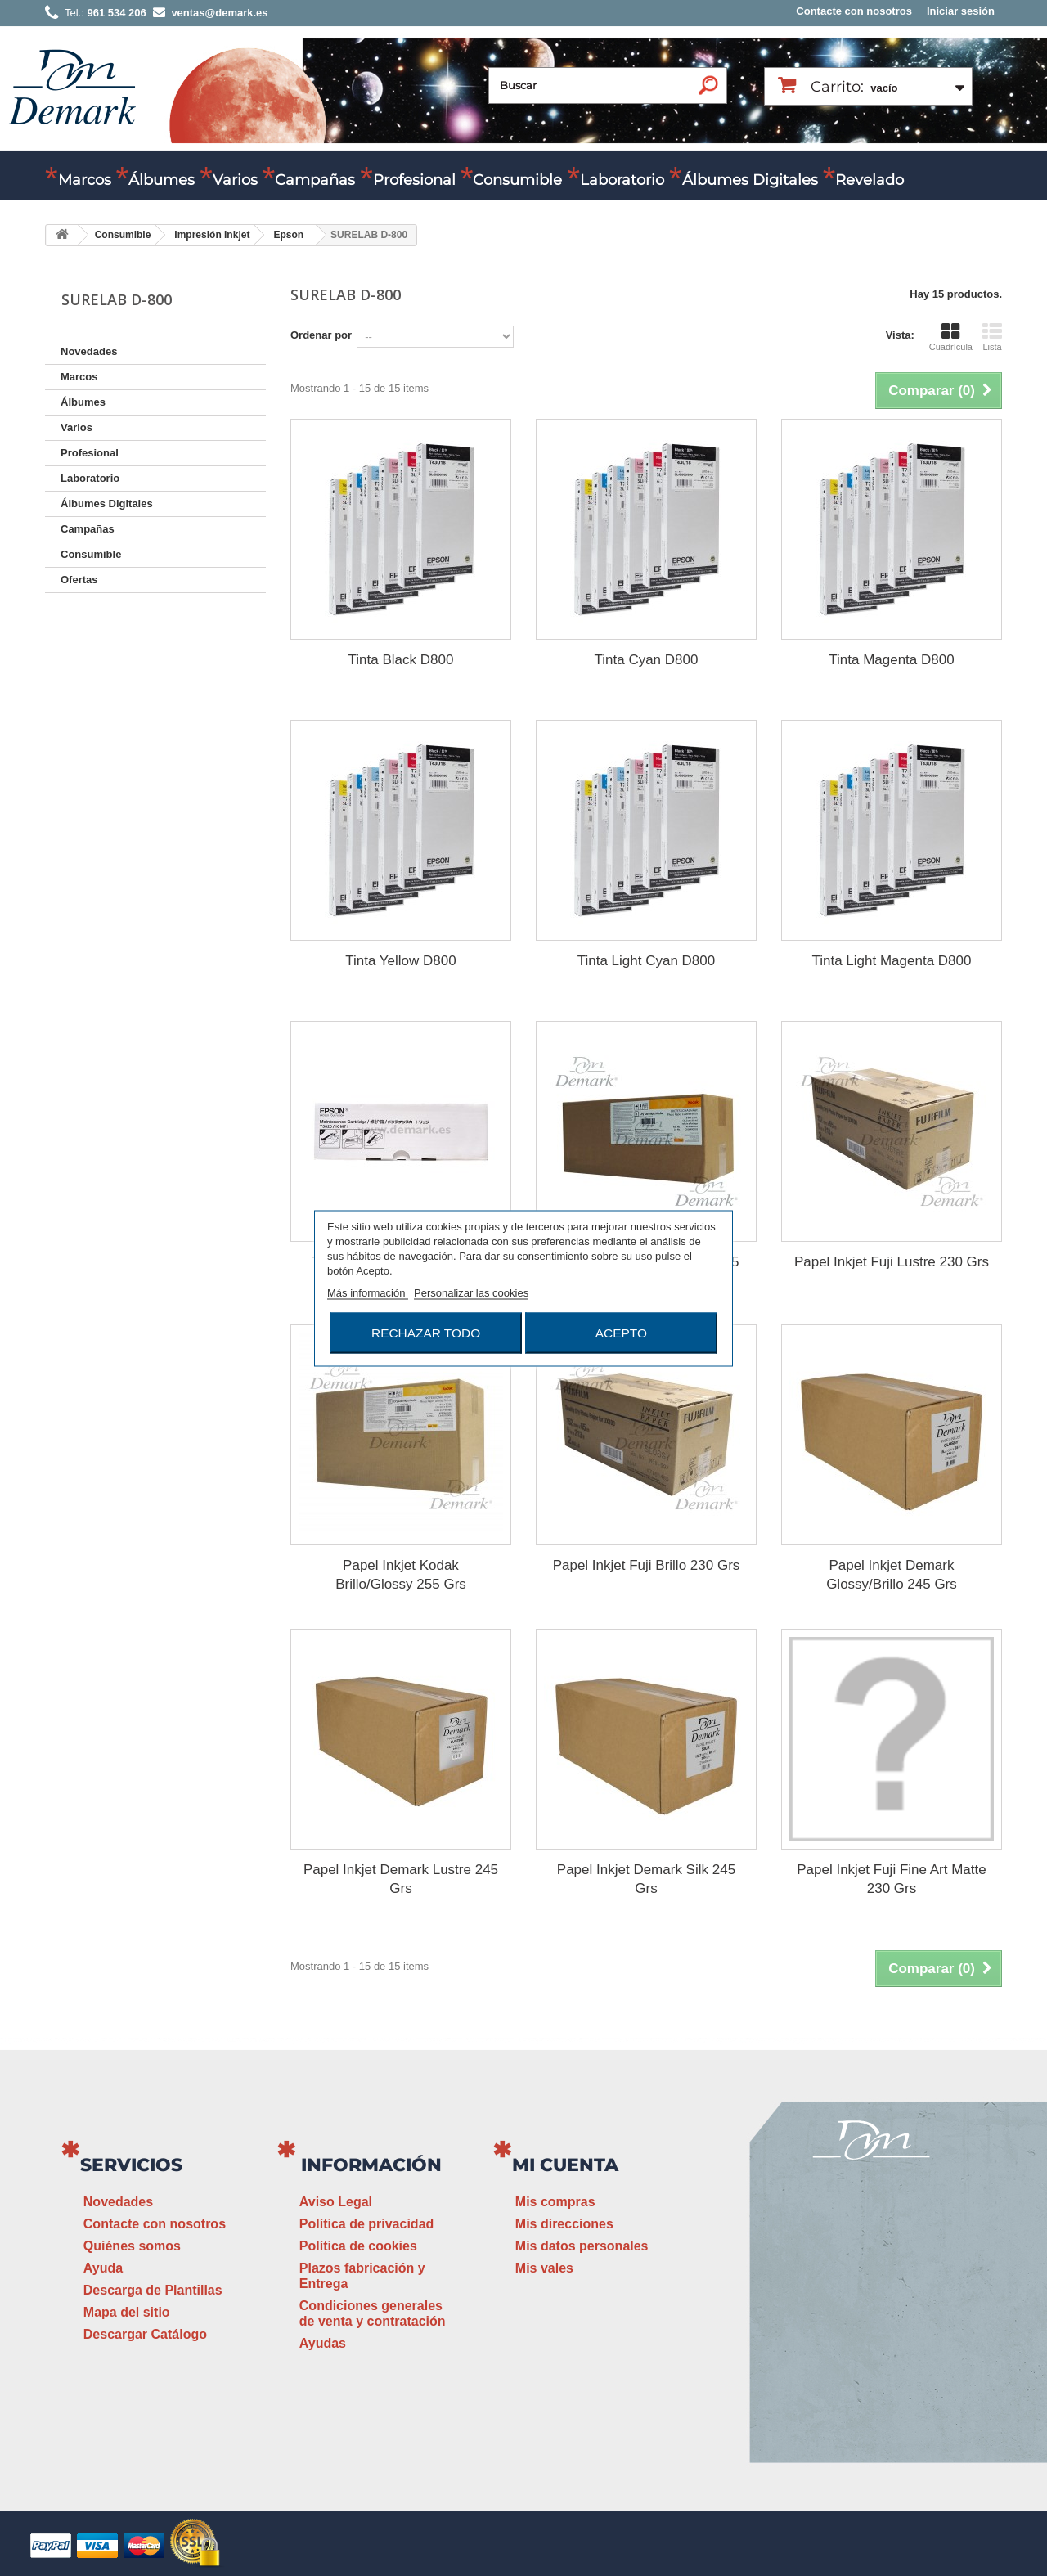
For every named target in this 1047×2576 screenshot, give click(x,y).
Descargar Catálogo (145, 2334)
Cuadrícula (951, 337)
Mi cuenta (565, 2165)
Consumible (517, 180)
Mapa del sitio (126, 2312)
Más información (367, 1292)
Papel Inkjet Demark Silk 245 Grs (646, 1879)
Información (371, 2165)
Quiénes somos (132, 2246)
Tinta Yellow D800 (400, 961)
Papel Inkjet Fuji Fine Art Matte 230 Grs (891, 1879)
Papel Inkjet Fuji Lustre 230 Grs (891, 1262)
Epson (288, 235)
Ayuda (103, 2268)
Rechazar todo (425, 1332)
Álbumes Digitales (750, 180)
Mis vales (544, 2268)
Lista (992, 337)
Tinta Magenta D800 (891, 660)
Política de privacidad (366, 2224)
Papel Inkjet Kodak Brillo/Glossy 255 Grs (400, 1575)
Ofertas (79, 579)
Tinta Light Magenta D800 (891, 961)
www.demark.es (891, 2377)
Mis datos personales (582, 2246)
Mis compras (555, 2202)
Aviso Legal (335, 2202)
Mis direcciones (564, 2224)
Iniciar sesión (961, 11)
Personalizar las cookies (471, 1292)
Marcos (84, 180)
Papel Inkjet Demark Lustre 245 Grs (400, 1879)
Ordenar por (321, 335)
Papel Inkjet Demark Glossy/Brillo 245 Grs (891, 1575)
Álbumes (161, 180)
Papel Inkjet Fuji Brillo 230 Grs (646, 1565)
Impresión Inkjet (211, 235)
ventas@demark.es (871, 2347)
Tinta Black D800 (401, 660)
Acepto (621, 1332)
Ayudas (322, 2343)
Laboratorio (622, 180)
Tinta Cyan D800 (647, 660)
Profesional (414, 180)
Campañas (315, 180)
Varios (235, 180)
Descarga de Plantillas (152, 2290)
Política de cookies (358, 2246)
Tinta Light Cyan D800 (646, 961)
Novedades (89, 351)
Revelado (869, 180)
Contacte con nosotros (854, 11)
